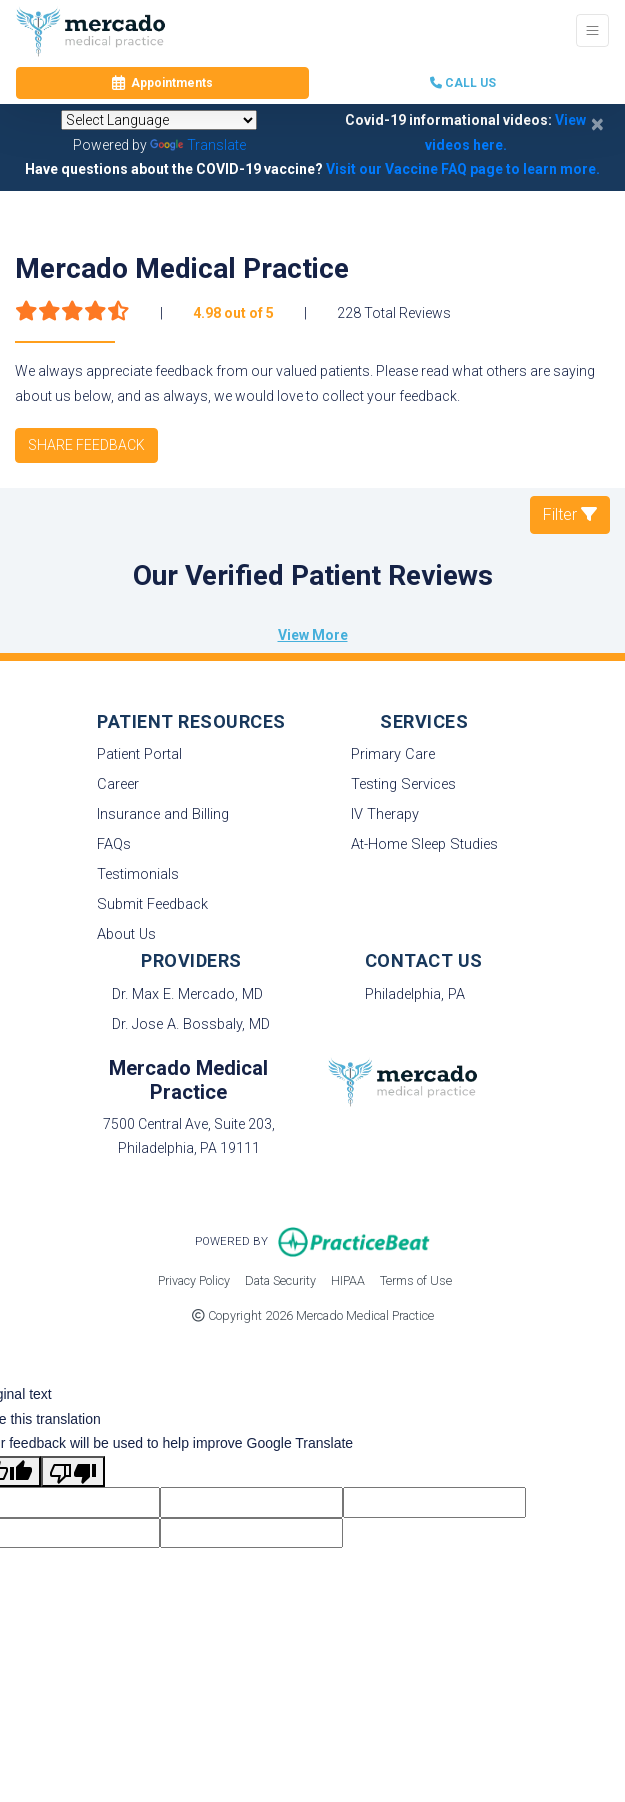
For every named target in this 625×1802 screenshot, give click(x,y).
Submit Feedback (152, 904)
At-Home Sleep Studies (424, 844)
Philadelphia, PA (415, 994)
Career (118, 784)
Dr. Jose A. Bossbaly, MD (191, 1024)
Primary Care (393, 754)
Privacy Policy (194, 1279)
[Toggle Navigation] (592, 30)
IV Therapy (385, 814)
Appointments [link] (162, 83)
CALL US (463, 83)
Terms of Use (416, 1279)
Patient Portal (139, 754)
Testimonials (138, 874)
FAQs (114, 844)
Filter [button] (570, 514)
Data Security (280, 1279)
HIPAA (348, 1279)
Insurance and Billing (163, 814)
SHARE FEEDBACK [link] (86, 445)
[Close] (597, 124)
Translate (198, 145)
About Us (126, 934)
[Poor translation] (73, 1471)
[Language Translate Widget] (159, 120)
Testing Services (403, 784)
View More (313, 635)
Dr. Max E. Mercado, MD (187, 994)
